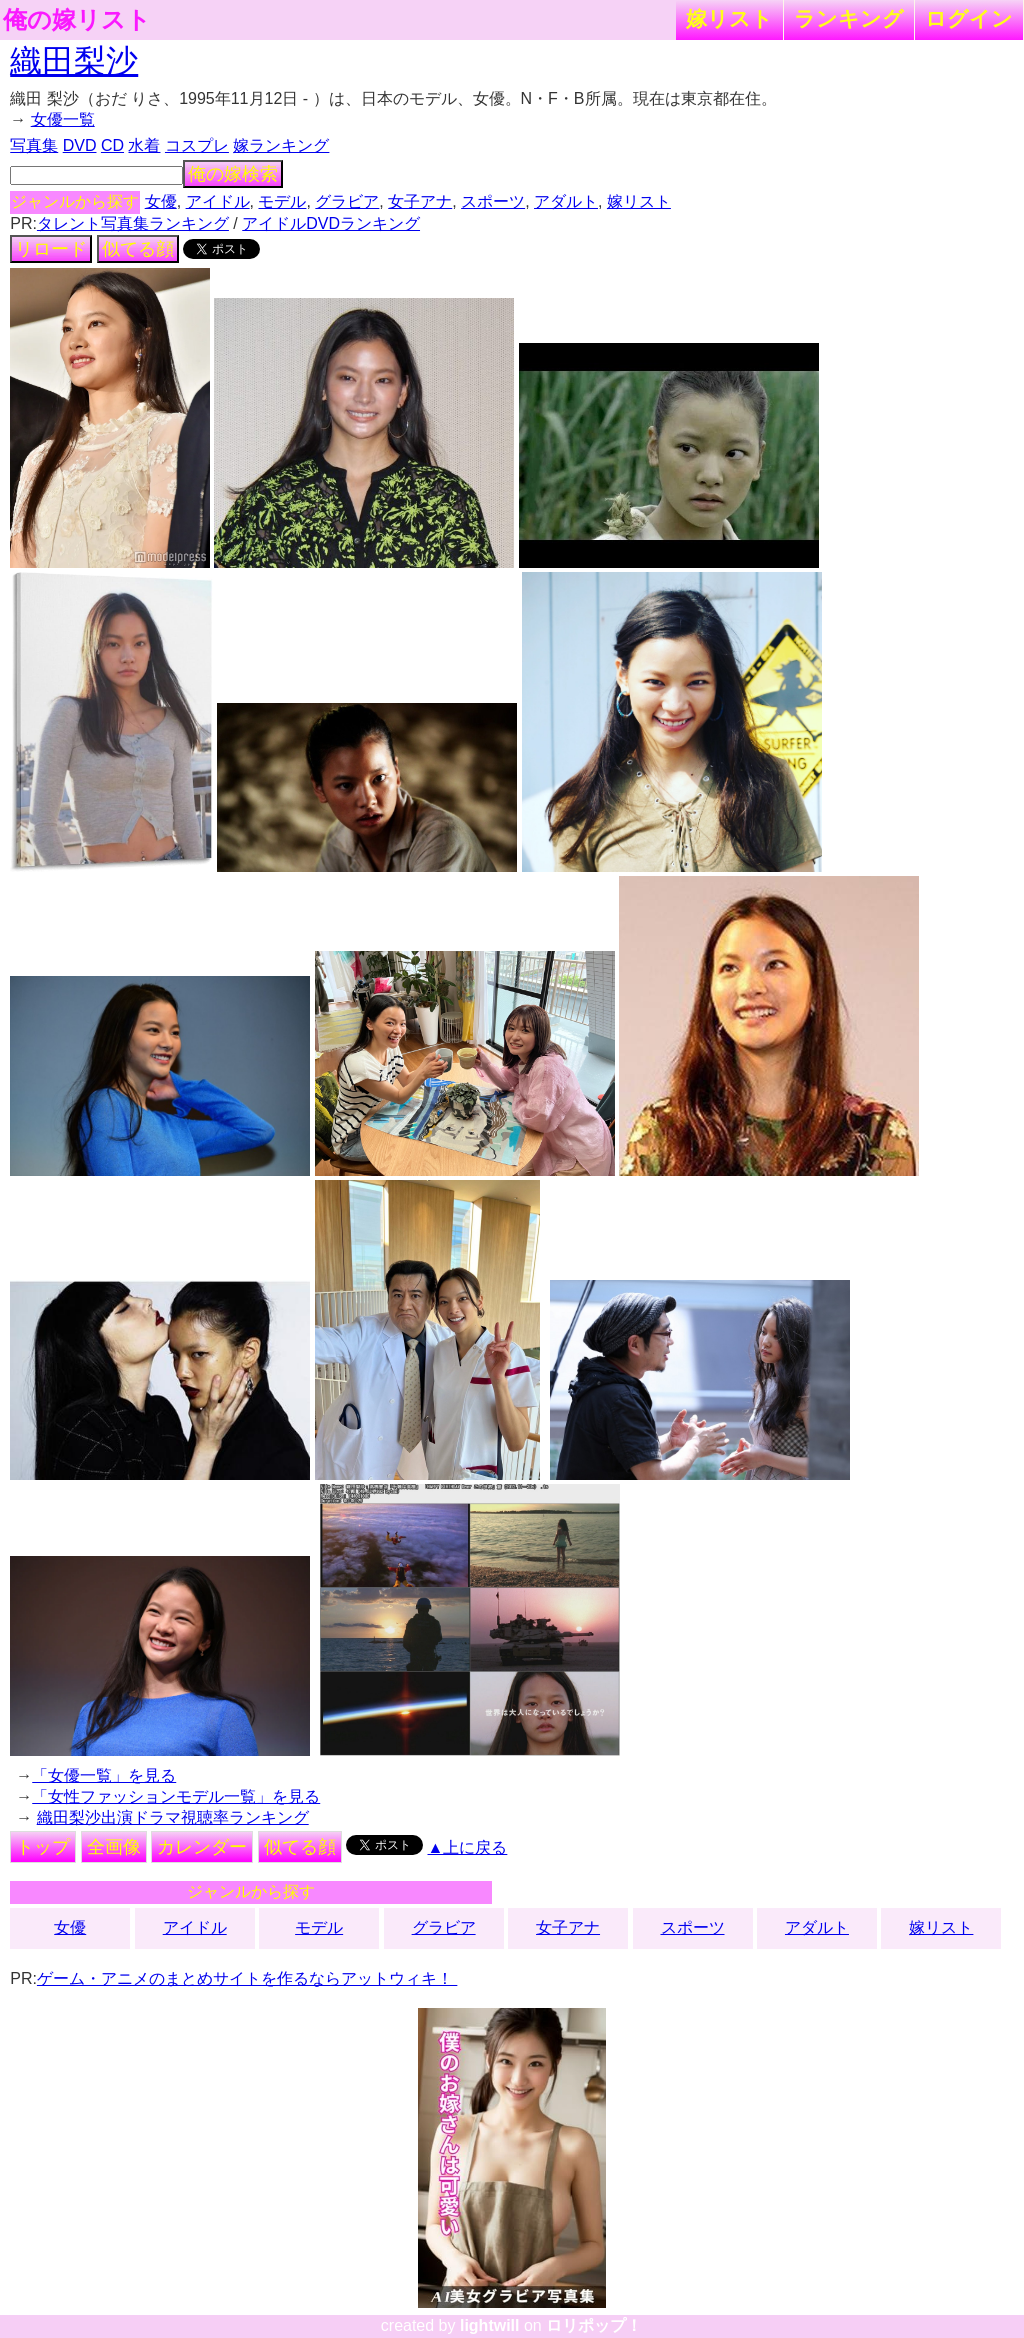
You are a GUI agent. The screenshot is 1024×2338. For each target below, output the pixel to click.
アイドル (218, 201)
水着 (144, 145)
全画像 (114, 1847)
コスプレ (197, 145)
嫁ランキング (281, 145)
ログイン (969, 18)
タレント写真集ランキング (133, 223)
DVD (80, 145)
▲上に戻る (468, 1847)
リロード (51, 249)
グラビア (347, 201)
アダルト (566, 201)
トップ (43, 1847)
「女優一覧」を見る (104, 1775)
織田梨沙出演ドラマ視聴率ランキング (173, 1817)
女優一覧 (63, 119)
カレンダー (202, 1847)
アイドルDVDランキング (331, 223)
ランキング (849, 18)
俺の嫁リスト (77, 20)
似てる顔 (138, 249)
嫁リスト (729, 18)
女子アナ (420, 201)
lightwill (490, 2325)
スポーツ (493, 201)
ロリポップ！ (594, 2325)
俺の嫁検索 (233, 174)
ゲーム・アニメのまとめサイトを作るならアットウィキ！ (247, 1978)
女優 (161, 201)
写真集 (34, 145)
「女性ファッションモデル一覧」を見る (176, 1796)
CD (112, 145)
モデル (282, 201)
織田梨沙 (74, 61)
